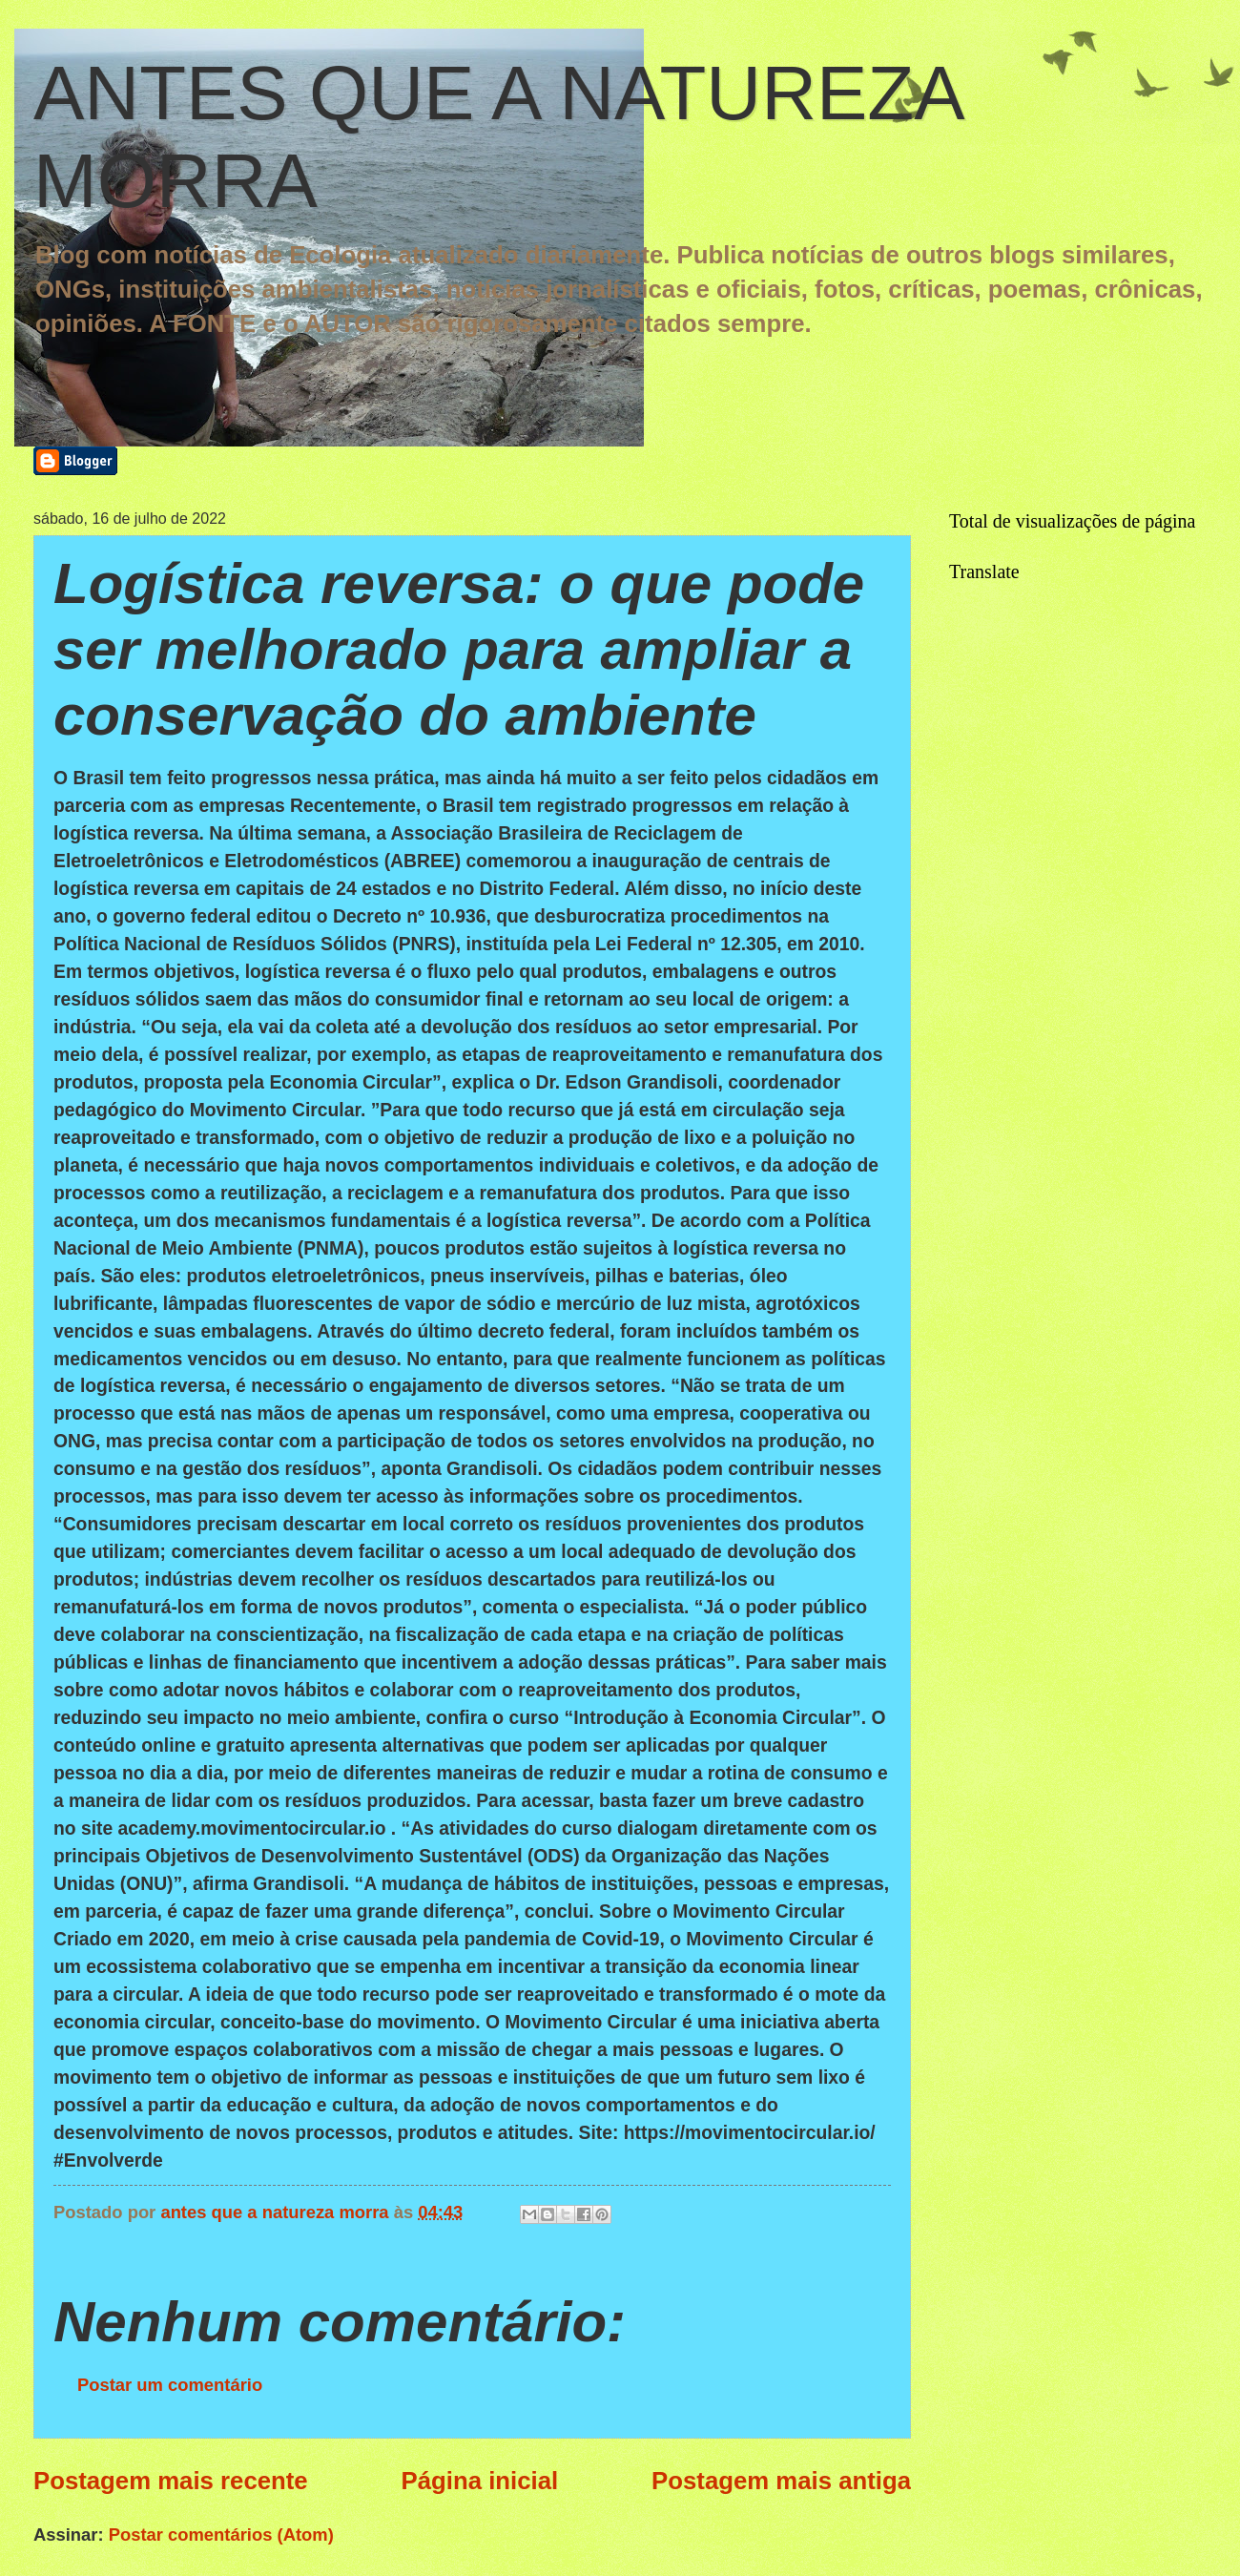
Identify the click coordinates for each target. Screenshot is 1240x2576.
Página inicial (480, 2480)
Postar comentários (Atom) (221, 2534)
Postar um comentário (169, 2385)
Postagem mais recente (170, 2480)
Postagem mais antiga (781, 2480)
